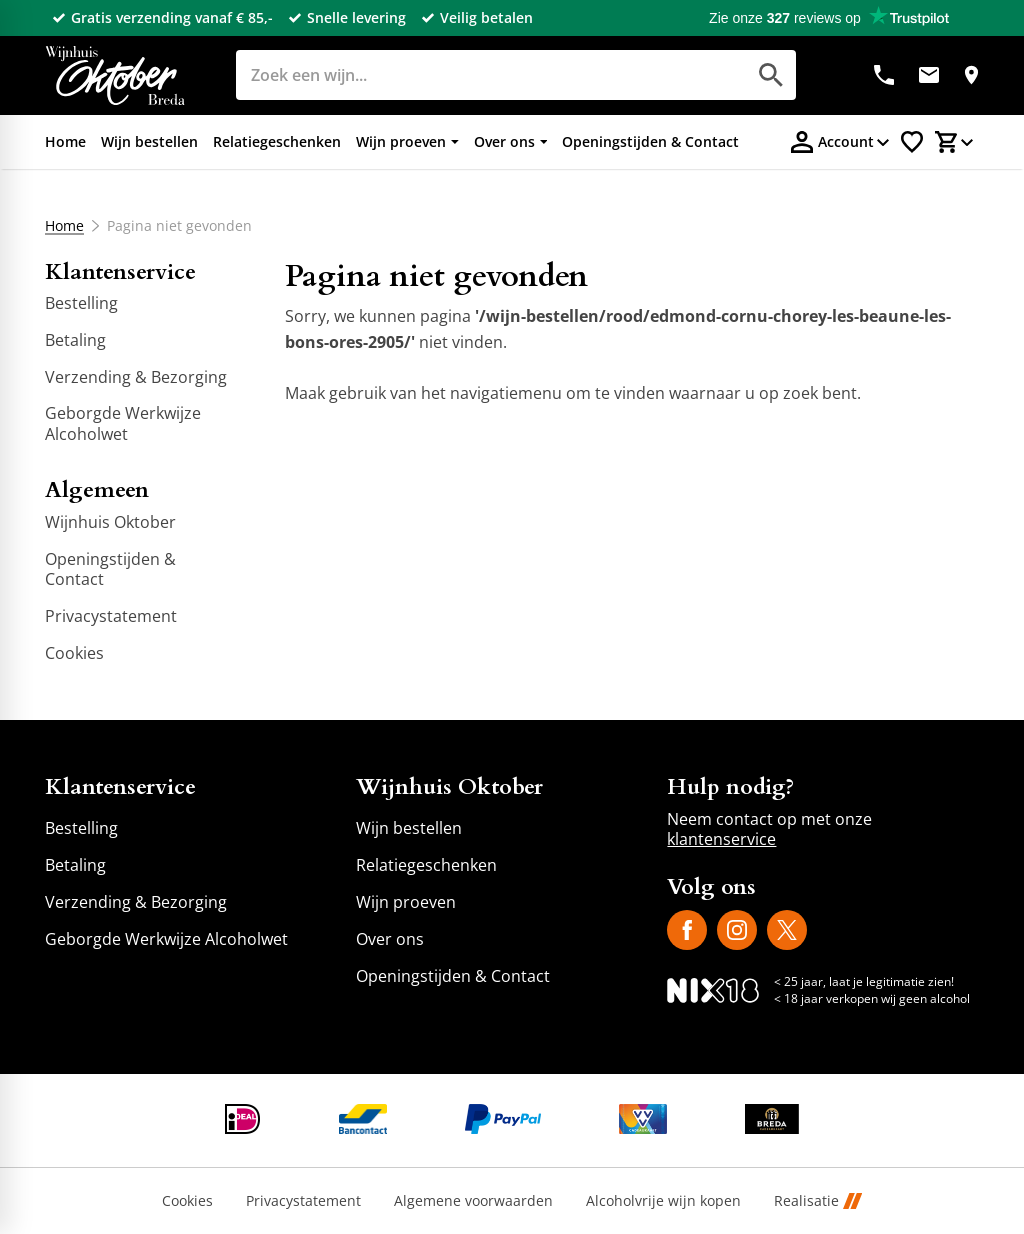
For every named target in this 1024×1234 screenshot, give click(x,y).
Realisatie (818, 1201)
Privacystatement (303, 1201)
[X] (787, 930)
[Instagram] (737, 930)
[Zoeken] (468, 75)
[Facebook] (687, 930)
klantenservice (721, 839)
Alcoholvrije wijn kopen (663, 1201)
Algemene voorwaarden (473, 1201)
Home (64, 226)
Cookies (187, 1201)
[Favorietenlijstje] (912, 142)
